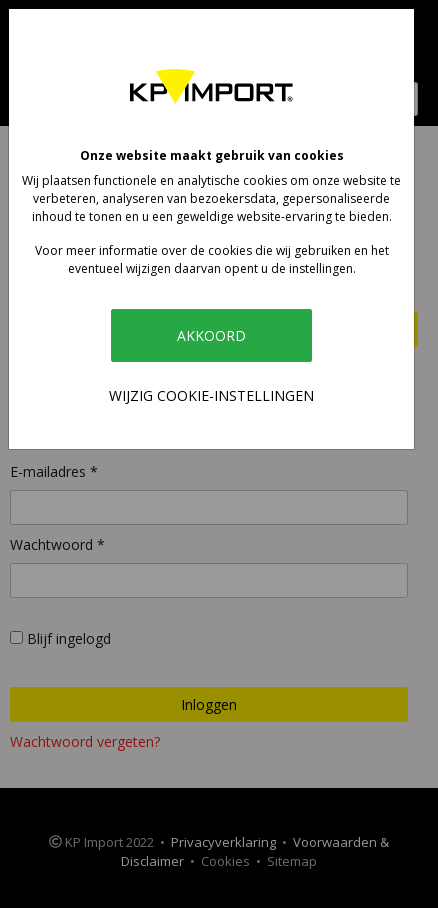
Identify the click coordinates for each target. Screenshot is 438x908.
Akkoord (211, 335)
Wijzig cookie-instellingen (211, 395)
